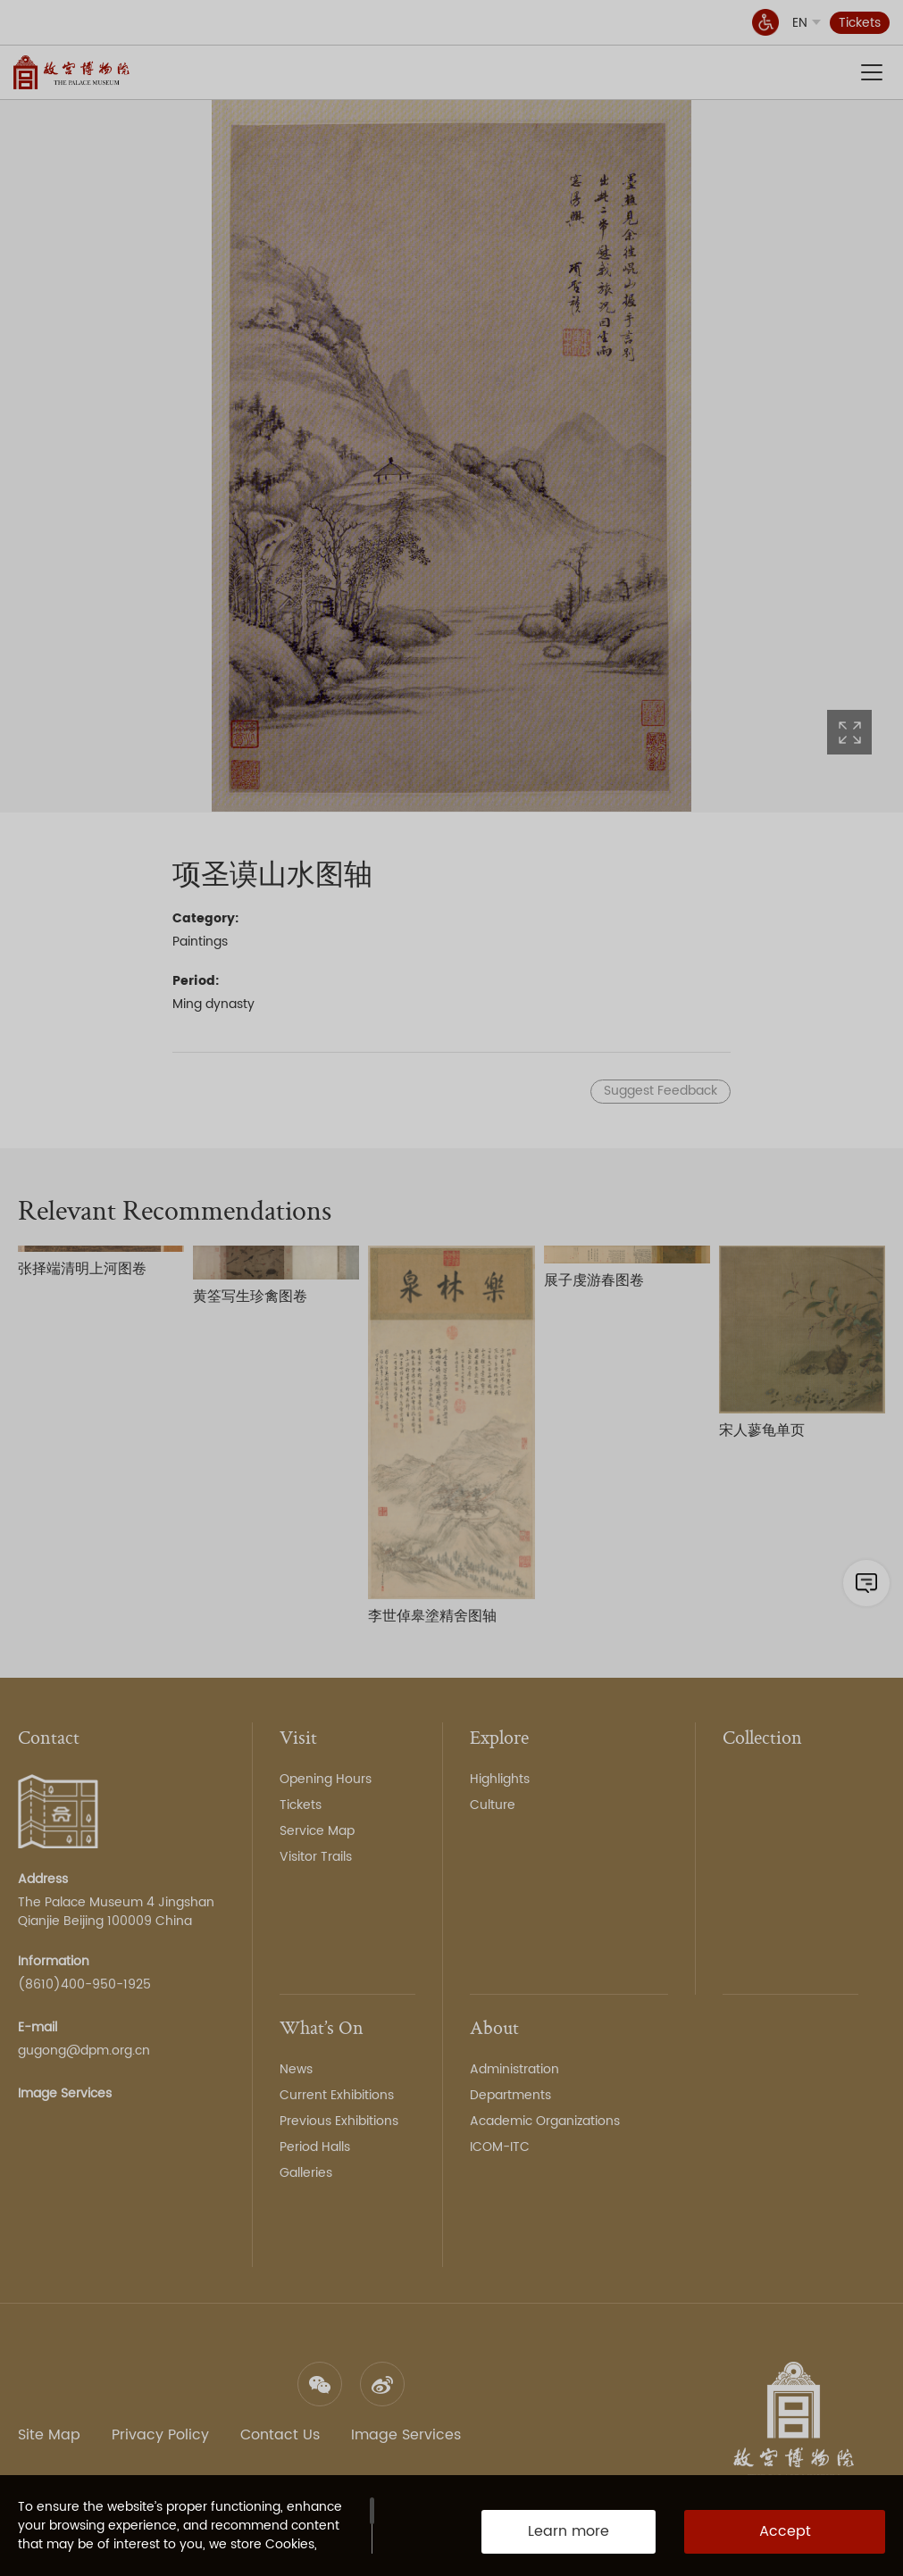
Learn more (568, 2531)
